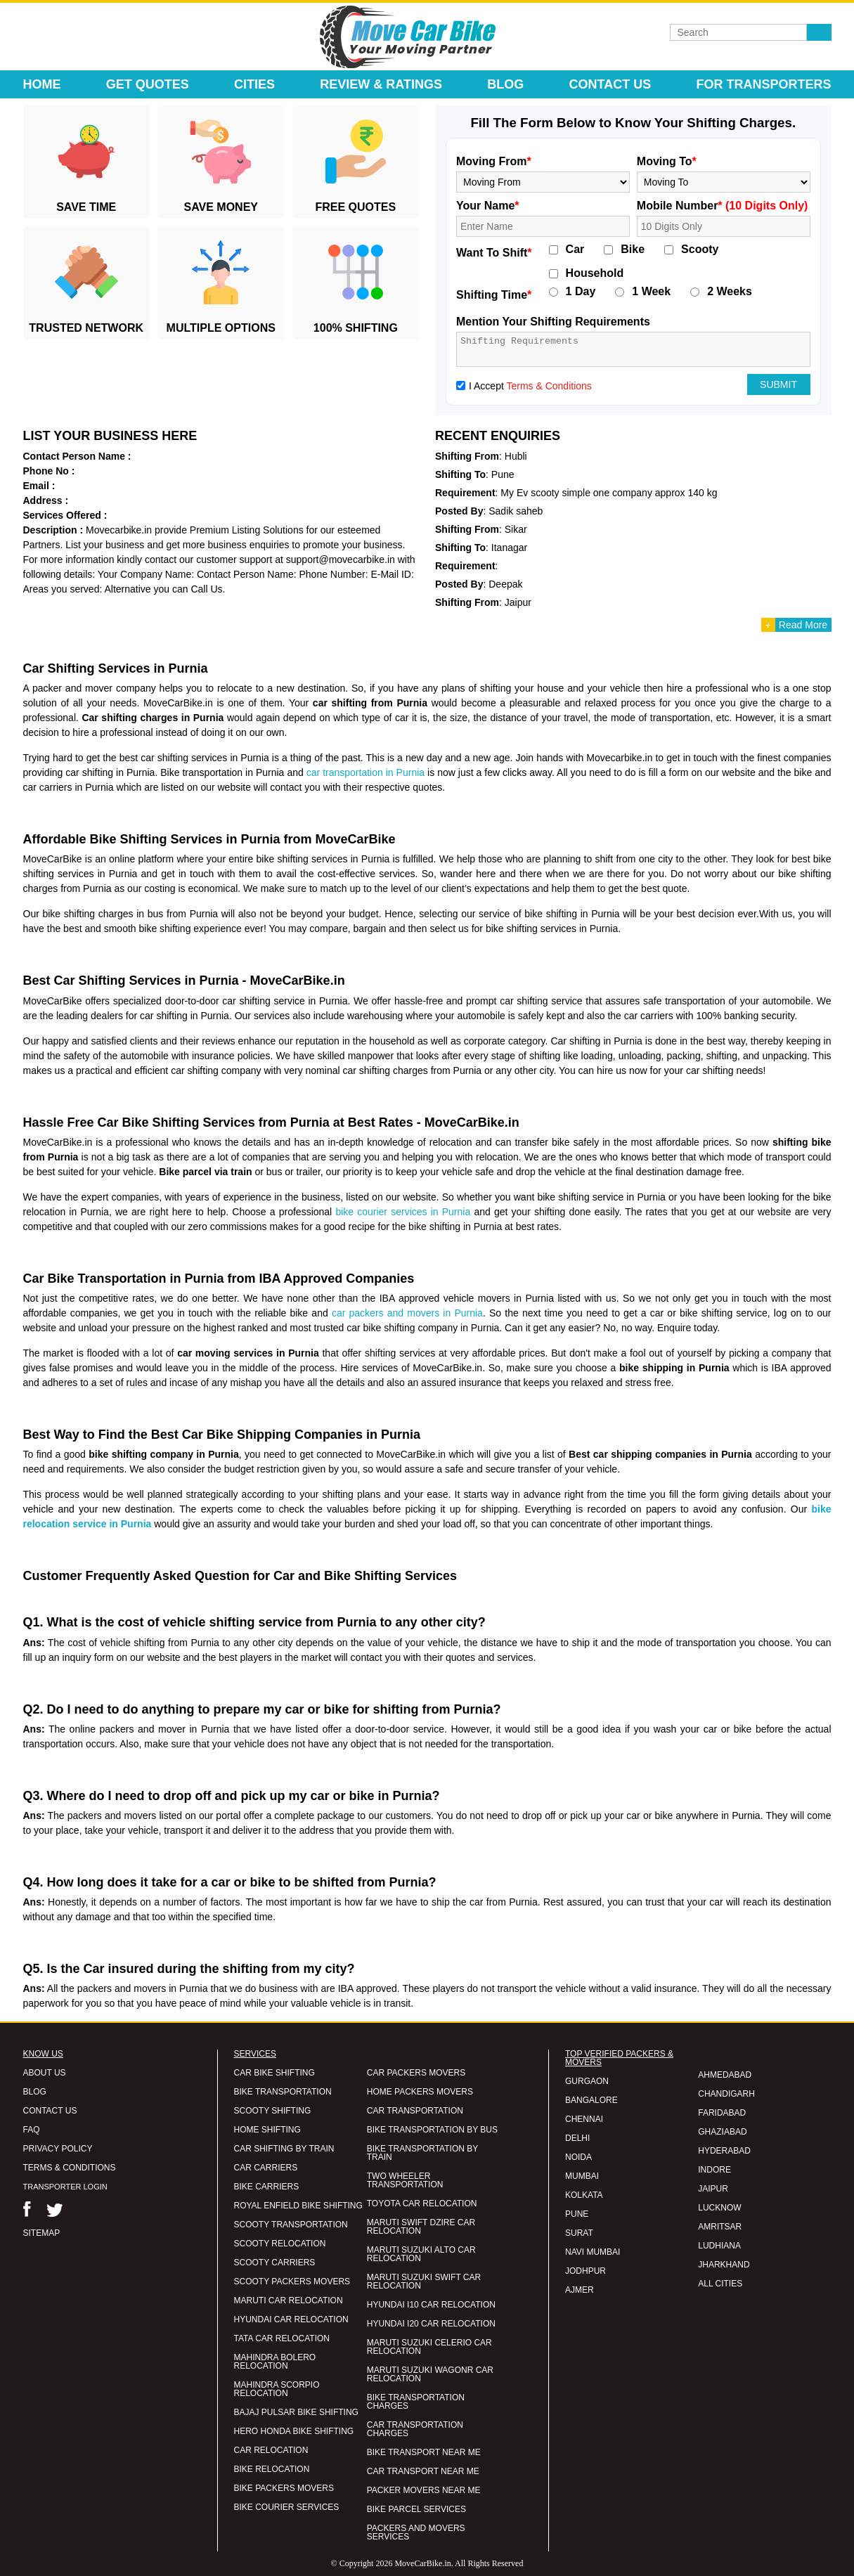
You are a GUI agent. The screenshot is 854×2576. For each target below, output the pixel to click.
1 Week (651, 291)
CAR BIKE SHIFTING (274, 2073)
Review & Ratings (381, 84)
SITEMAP (41, 2233)
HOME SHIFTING (267, 2130)
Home (42, 84)
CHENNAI (584, 2119)
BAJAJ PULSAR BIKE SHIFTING (296, 2412)
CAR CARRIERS (266, 2168)
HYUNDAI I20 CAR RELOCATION (431, 2324)
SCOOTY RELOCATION (280, 2243)
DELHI (577, 2138)
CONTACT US (50, 2111)
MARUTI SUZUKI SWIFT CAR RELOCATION (424, 2281)
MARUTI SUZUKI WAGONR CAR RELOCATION (430, 2374)
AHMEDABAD (724, 2075)
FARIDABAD (722, 2113)
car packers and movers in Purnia (407, 1313)
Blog (505, 84)
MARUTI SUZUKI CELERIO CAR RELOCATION (429, 2347)
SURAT (579, 2233)
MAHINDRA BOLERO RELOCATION (275, 2361)
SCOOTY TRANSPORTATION (291, 2224)
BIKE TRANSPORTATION (283, 2092)
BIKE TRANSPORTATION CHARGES (416, 2402)
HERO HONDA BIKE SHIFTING (294, 2431)
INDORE (714, 2170)
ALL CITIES (720, 2284)
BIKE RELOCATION (272, 2469)
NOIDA (578, 2157)
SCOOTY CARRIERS (275, 2262)
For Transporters (763, 84)
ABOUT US (44, 2073)
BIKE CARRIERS (266, 2187)
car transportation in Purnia (365, 772)
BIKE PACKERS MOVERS (284, 2488)
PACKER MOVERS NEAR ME (424, 2490)
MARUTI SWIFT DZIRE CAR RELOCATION (421, 2227)
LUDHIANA (719, 2246)
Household (595, 273)
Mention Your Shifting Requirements (553, 322)
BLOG (34, 2092)
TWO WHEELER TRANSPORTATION (405, 2180)
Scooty (699, 249)
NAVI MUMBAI (592, 2252)
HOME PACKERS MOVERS (420, 2092)
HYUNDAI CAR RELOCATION (291, 2319)
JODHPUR (585, 2271)
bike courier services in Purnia (402, 1211)
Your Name (487, 206)
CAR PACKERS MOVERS (416, 2073)
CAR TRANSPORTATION (415, 2111)
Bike (633, 249)
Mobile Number (722, 206)
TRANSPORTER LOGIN (65, 2186)
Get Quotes (147, 84)
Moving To (667, 161)
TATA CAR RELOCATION (282, 2338)
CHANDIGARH (726, 2094)
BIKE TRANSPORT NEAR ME (424, 2452)
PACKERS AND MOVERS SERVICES (416, 2532)
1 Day (581, 291)
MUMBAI (582, 2176)
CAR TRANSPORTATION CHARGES (415, 2429)
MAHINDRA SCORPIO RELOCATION (277, 2389)
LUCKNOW (719, 2208)
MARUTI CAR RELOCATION (288, 2300)
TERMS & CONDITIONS (69, 2168)
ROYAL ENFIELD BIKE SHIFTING (298, 2206)
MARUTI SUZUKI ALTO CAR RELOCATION (421, 2254)
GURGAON (587, 2081)
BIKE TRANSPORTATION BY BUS (432, 2130)
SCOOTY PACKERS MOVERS (292, 2281)
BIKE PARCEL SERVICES (416, 2509)
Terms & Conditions (548, 385)
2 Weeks (729, 291)
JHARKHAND (723, 2265)
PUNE (576, 2214)
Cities (254, 84)
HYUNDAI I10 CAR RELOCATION (431, 2305)
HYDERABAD (724, 2151)
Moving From (493, 161)
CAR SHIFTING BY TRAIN (284, 2149)
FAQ (31, 2130)
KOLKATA (584, 2195)
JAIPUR (713, 2189)
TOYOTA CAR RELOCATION (422, 2203)
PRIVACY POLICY (58, 2149)
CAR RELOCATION (271, 2450)
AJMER (579, 2290)
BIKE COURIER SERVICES (286, 2507)
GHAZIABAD (722, 2132)
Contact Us (610, 84)
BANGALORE (591, 2100)
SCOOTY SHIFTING (272, 2111)
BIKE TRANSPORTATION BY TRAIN (422, 2153)
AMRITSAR (720, 2227)
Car (575, 249)
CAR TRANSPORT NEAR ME (423, 2471)
